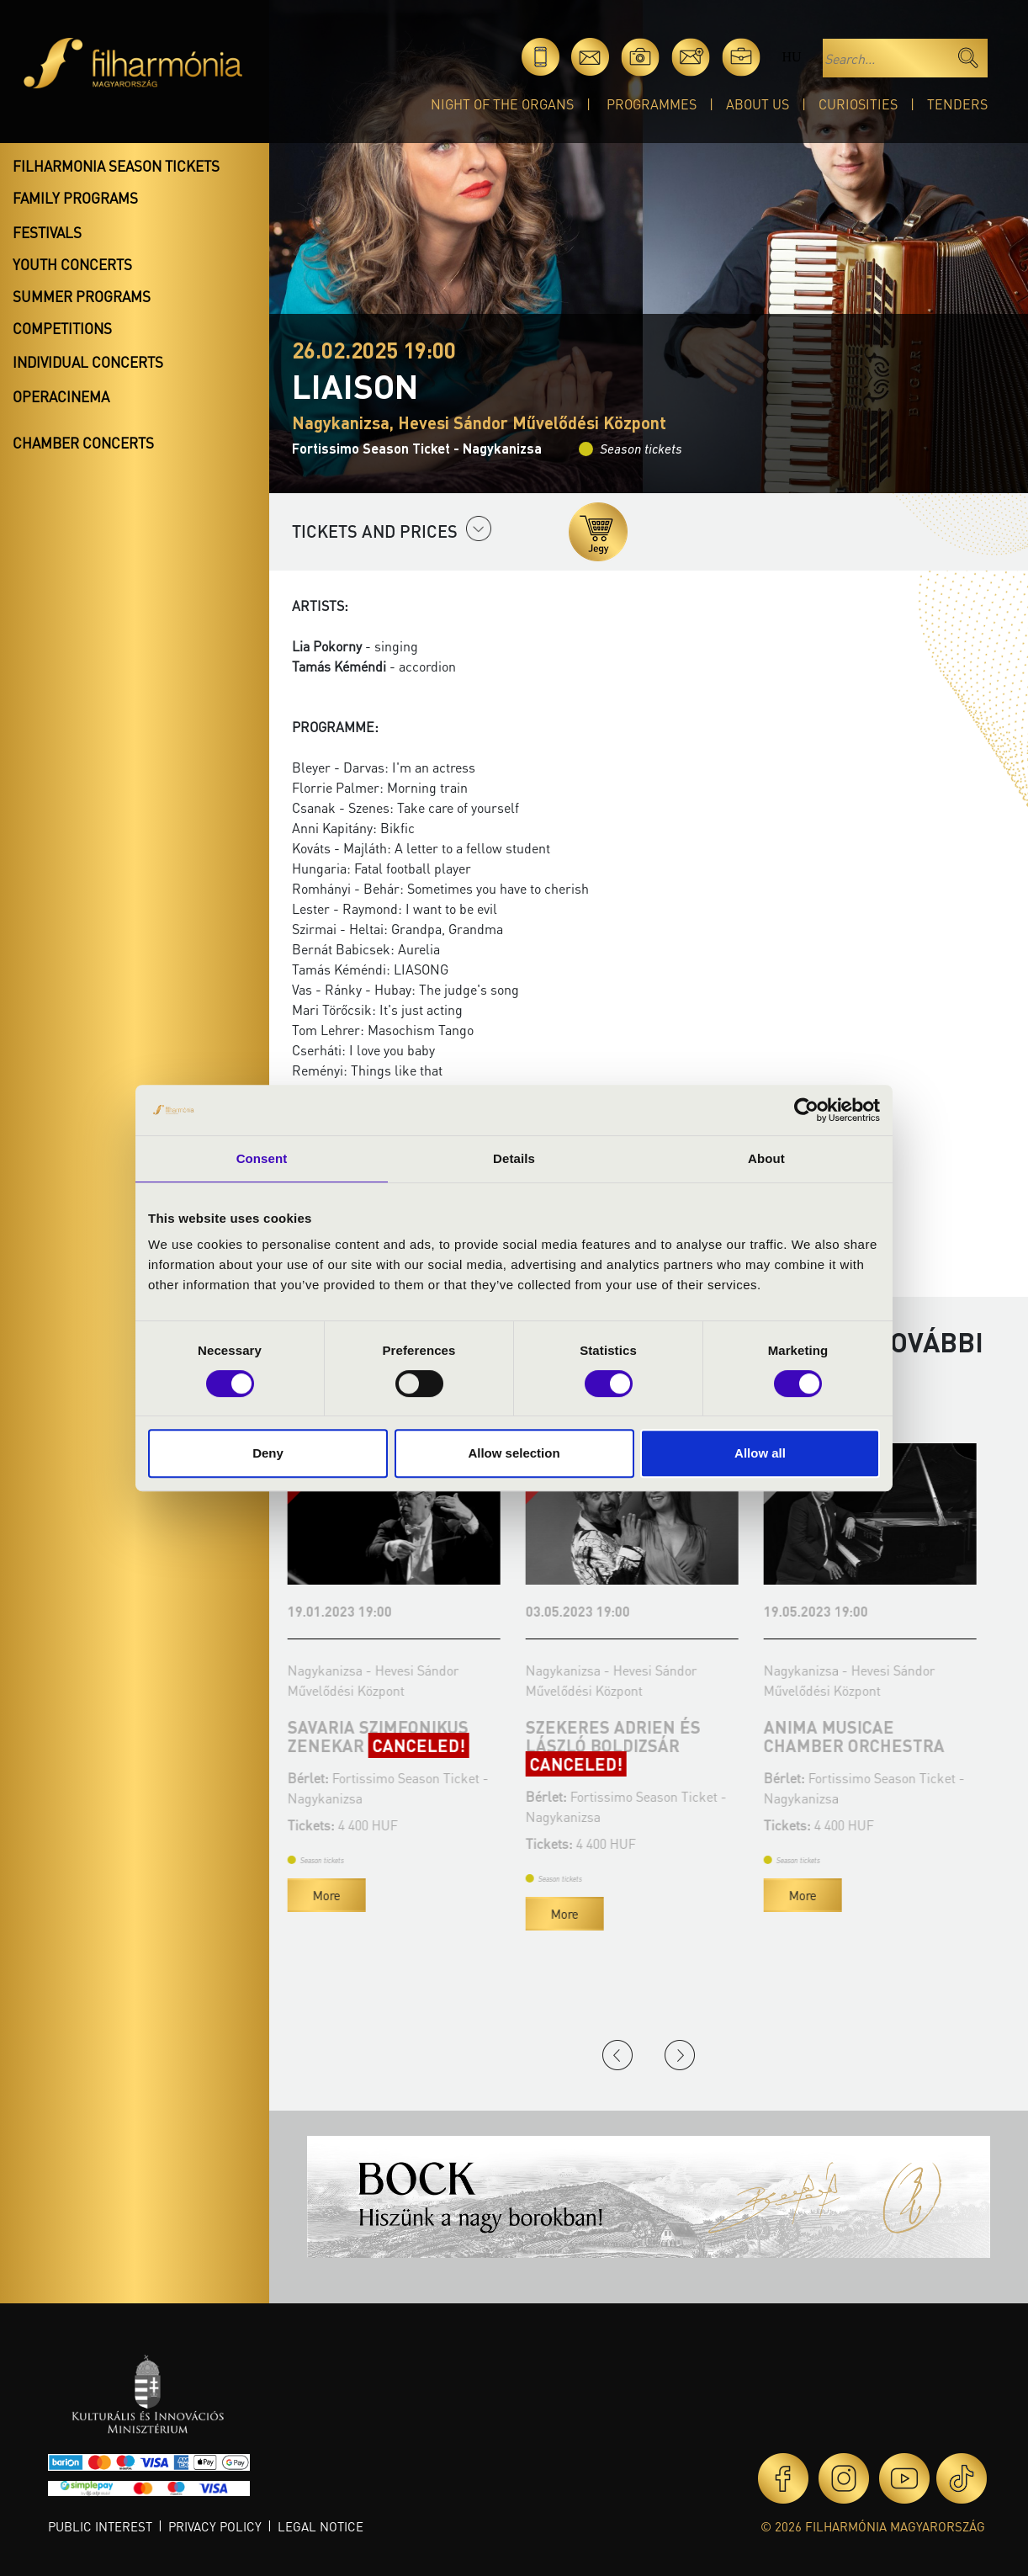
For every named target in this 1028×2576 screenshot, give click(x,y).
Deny (267, 1453)
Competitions (62, 328)
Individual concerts (88, 362)
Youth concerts (72, 264)
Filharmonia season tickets (116, 166)
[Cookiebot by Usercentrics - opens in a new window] (806, 1110)
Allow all (760, 1453)
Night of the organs (502, 104)
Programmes (652, 104)
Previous (617, 2055)
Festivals (47, 232)
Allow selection (513, 1453)
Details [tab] (514, 1158)
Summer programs (82, 296)
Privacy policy (215, 2526)
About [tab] (766, 1158)
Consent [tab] (262, 1158)
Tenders (957, 104)
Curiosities (858, 104)
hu (791, 57)
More (331, 1895)
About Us (757, 104)
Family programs (75, 198)
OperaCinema (61, 396)
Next (680, 2055)
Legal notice (320, 2526)
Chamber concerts (83, 442)
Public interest (100, 2526)
